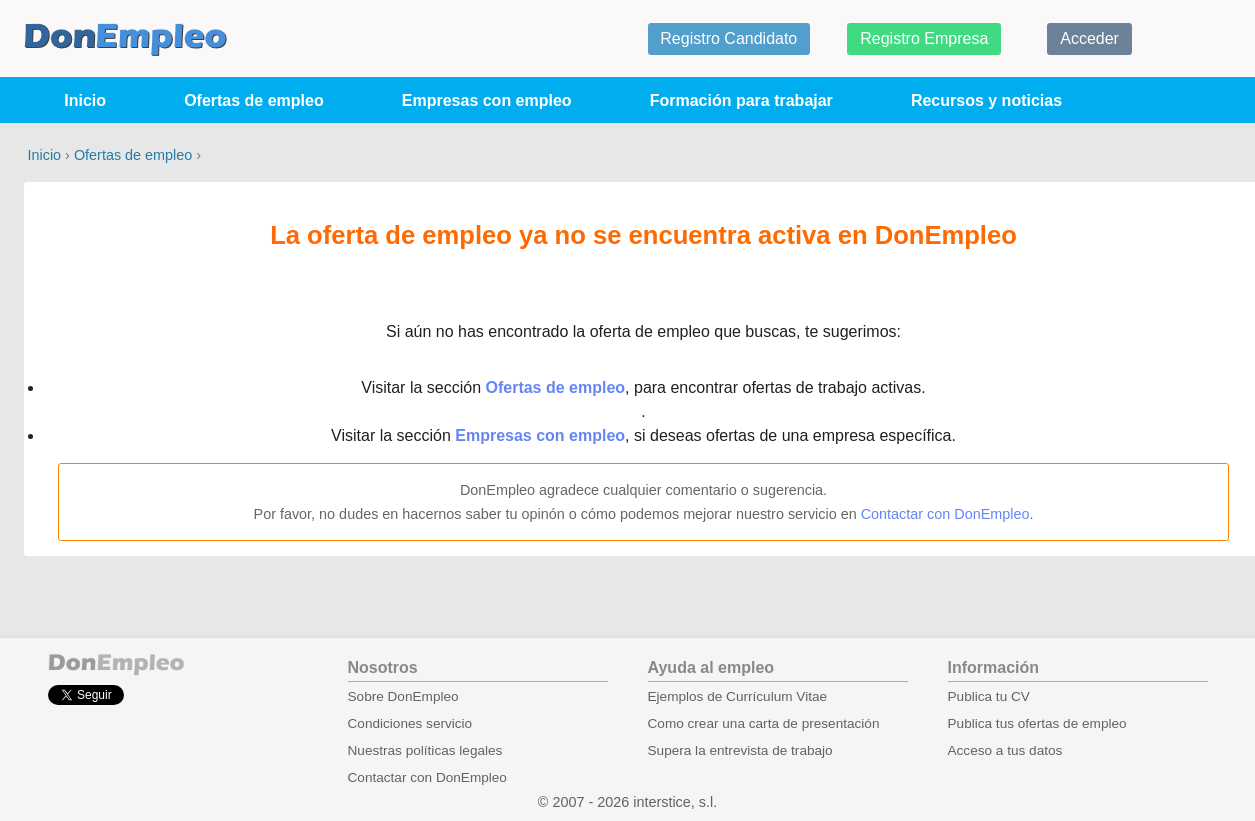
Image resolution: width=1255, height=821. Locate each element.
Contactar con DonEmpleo (945, 514)
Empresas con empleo (487, 100)
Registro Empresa (924, 38)
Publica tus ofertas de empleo (1037, 723)
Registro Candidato (728, 38)
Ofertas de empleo (254, 100)
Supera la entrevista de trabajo (740, 750)
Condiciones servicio (410, 723)
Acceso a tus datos (1005, 750)
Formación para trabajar (741, 100)
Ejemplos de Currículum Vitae (738, 696)
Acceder (1089, 38)
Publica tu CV (989, 696)
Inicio (85, 100)
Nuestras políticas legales (425, 750)
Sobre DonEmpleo (403, 696)
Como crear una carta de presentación (764, 723)
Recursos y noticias (986, 100)
